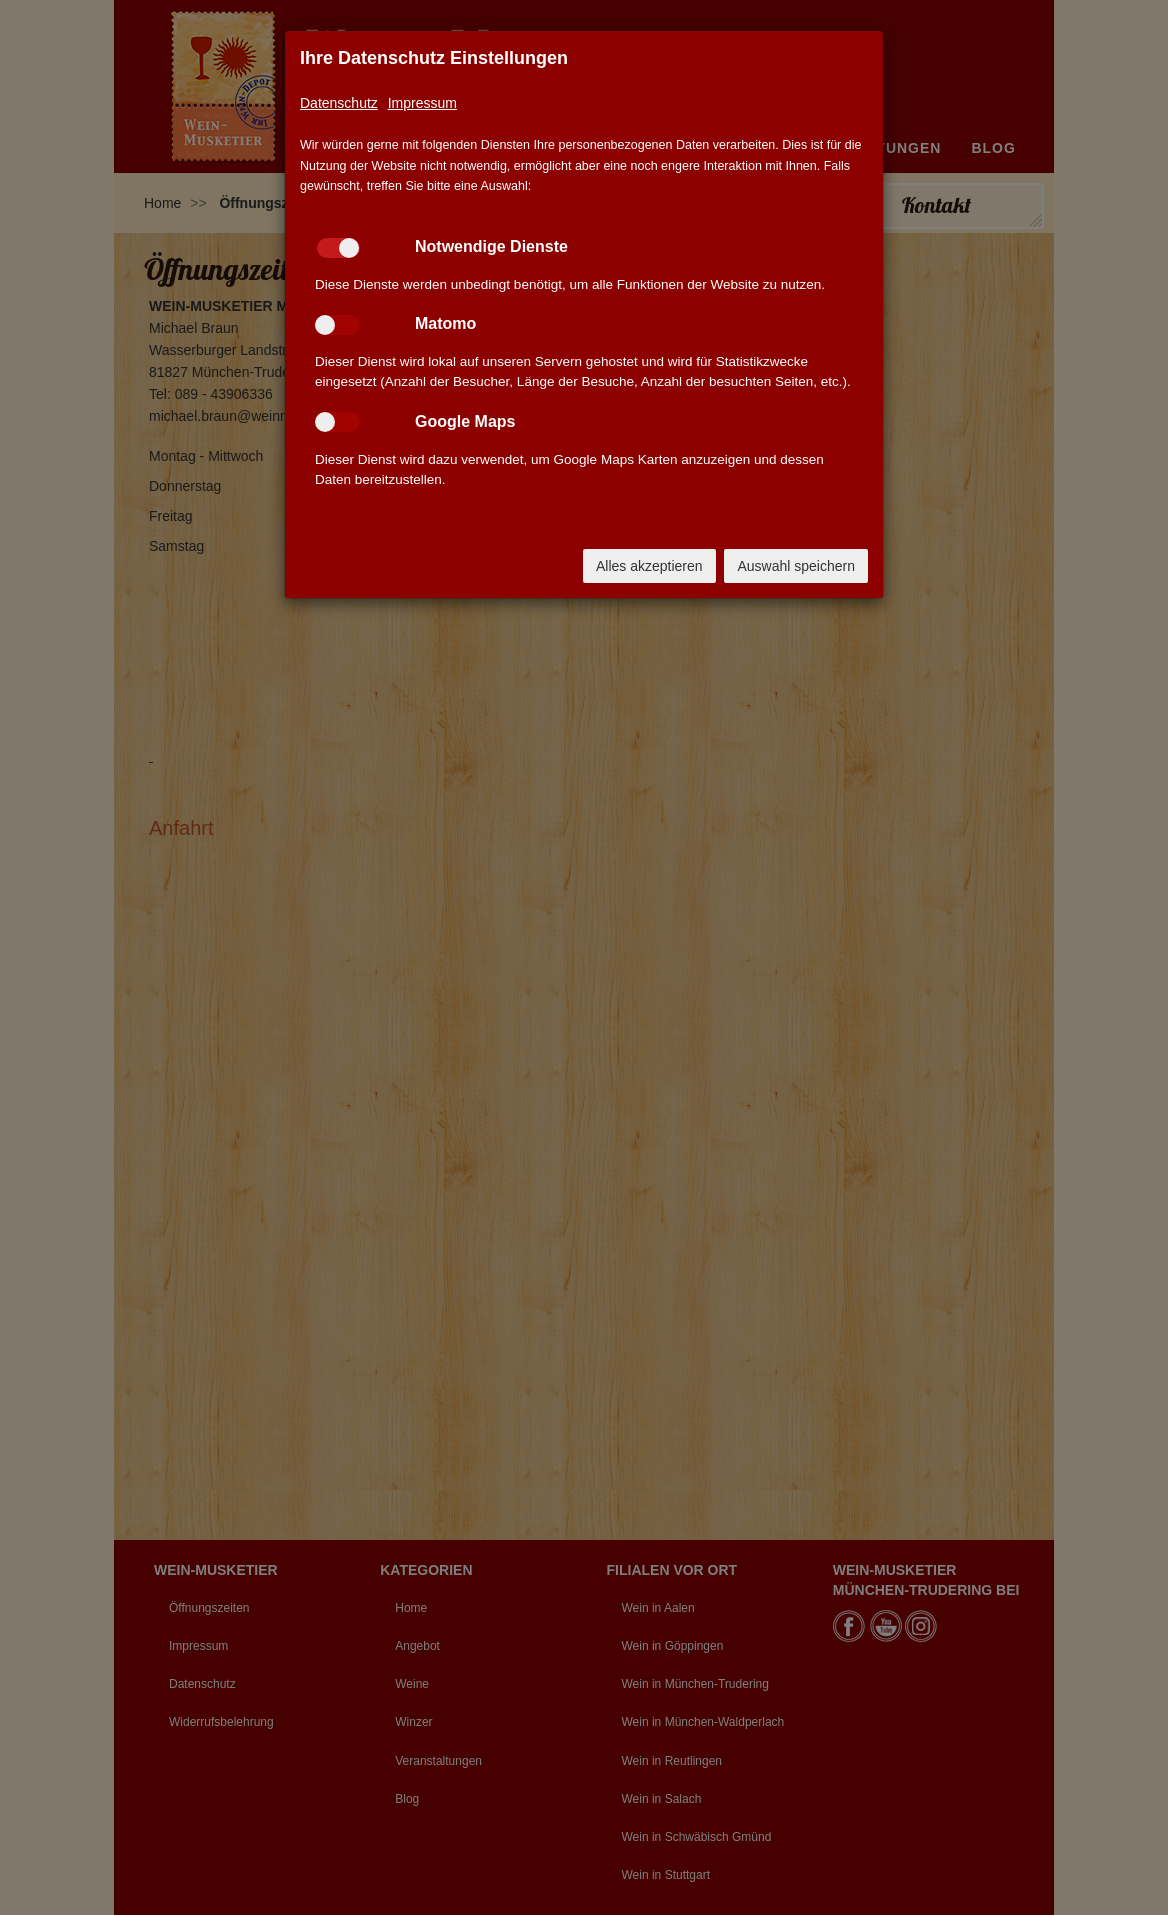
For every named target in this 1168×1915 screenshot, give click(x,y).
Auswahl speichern (796, 566)
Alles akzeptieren (649, 566)
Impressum (422, 103)
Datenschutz (339, 103)
